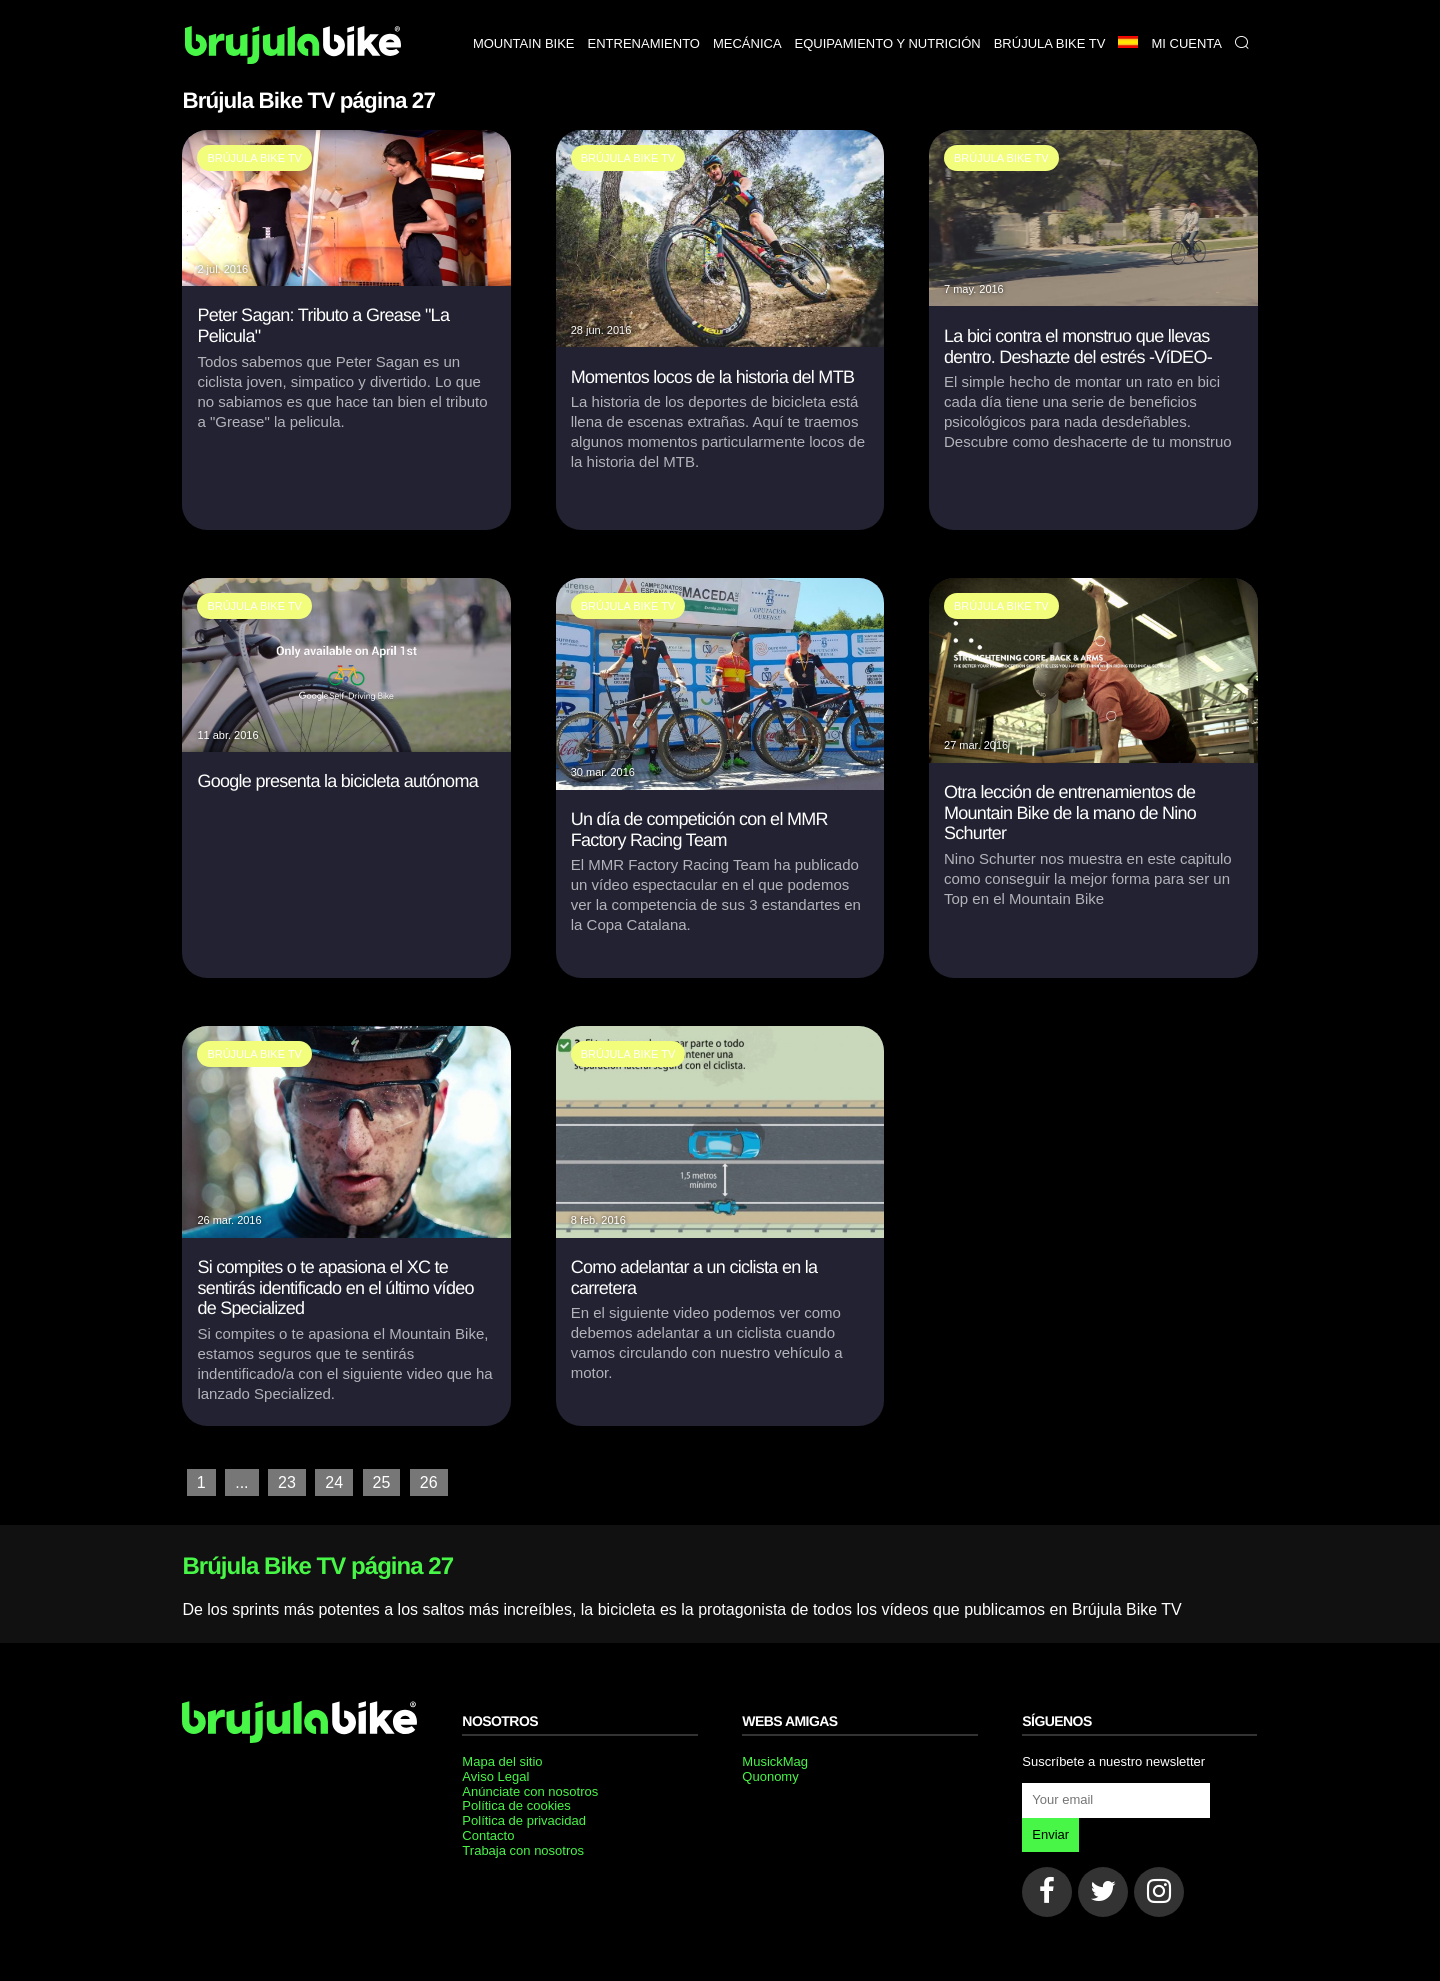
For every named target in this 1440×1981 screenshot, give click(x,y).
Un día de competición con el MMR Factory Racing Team (699, 829)
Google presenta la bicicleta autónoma (337, 781)
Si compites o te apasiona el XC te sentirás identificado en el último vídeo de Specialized (335, 1287)
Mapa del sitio (502, 1761)
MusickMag (775, 1761)
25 (382, 1482)
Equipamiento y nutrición (888, 43)
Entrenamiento (644, 43)
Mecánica (747, 43)
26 (429, 1482)
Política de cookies (516, 1805)
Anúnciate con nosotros (530, 1791)
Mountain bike (524, 43)
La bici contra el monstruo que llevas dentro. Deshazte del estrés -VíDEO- (1078, 346)
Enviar (1050, 1834)
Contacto (488, 1835)
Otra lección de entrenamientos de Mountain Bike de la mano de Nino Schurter (1070, 812)
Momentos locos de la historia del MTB (713, 377)
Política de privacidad (524, 1820)
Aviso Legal (495, 1776)
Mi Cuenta (1186, 43)
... (241, 1482)
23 (287, 1482)
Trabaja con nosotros (523, 1850)
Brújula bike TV (1050, 43)
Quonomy (770, 1776)
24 (334, 1482)
